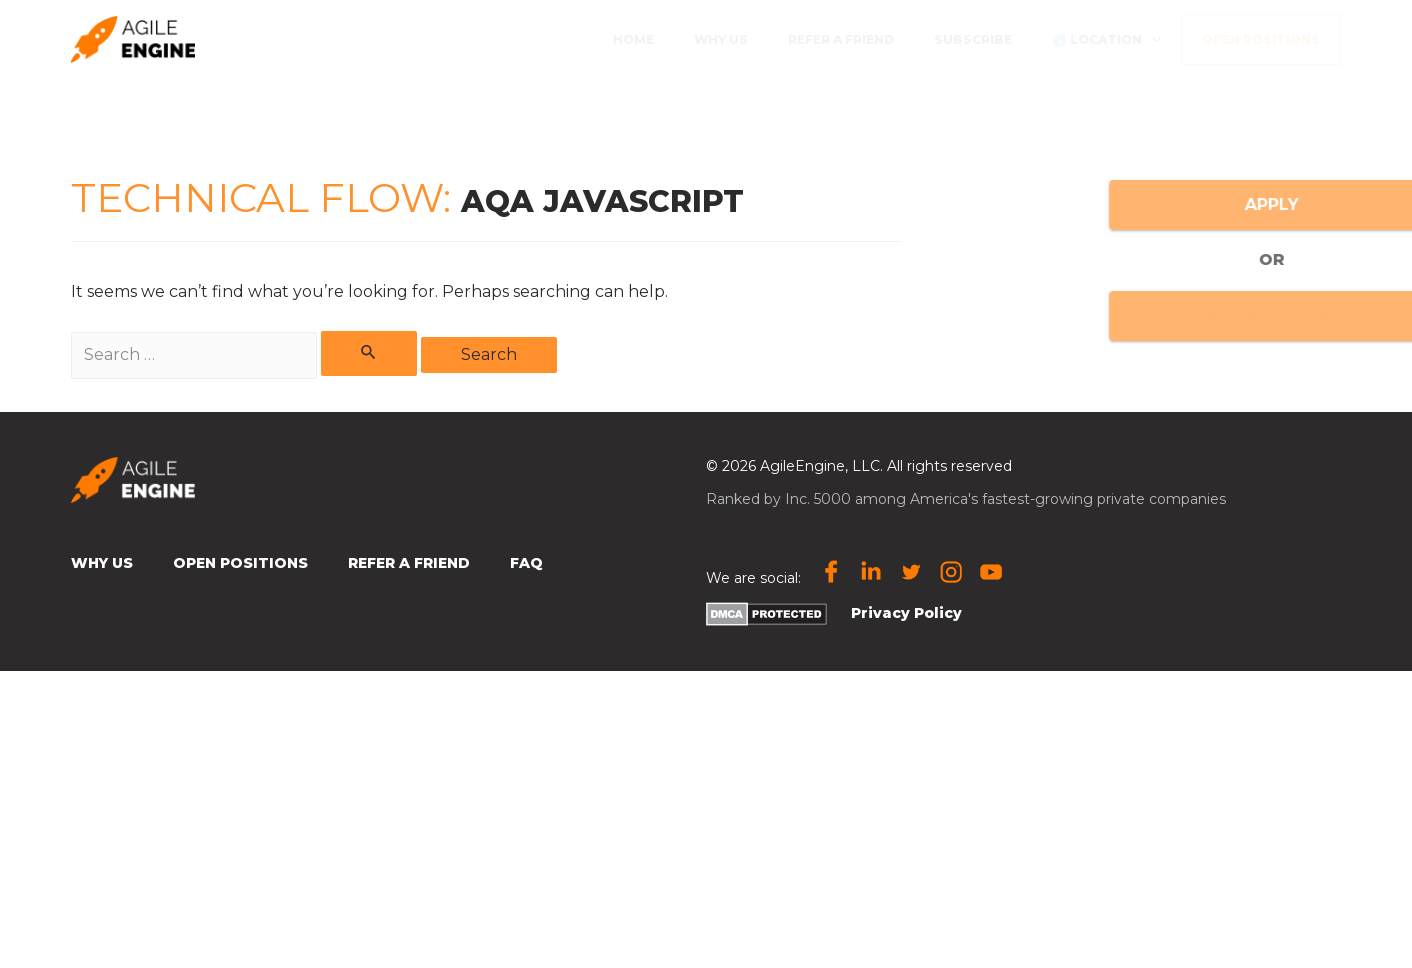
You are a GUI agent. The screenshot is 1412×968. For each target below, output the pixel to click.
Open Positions (240, 563)
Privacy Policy (906, 613)
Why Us (102, 563)
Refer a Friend (409, 563)
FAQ (526, 563)
